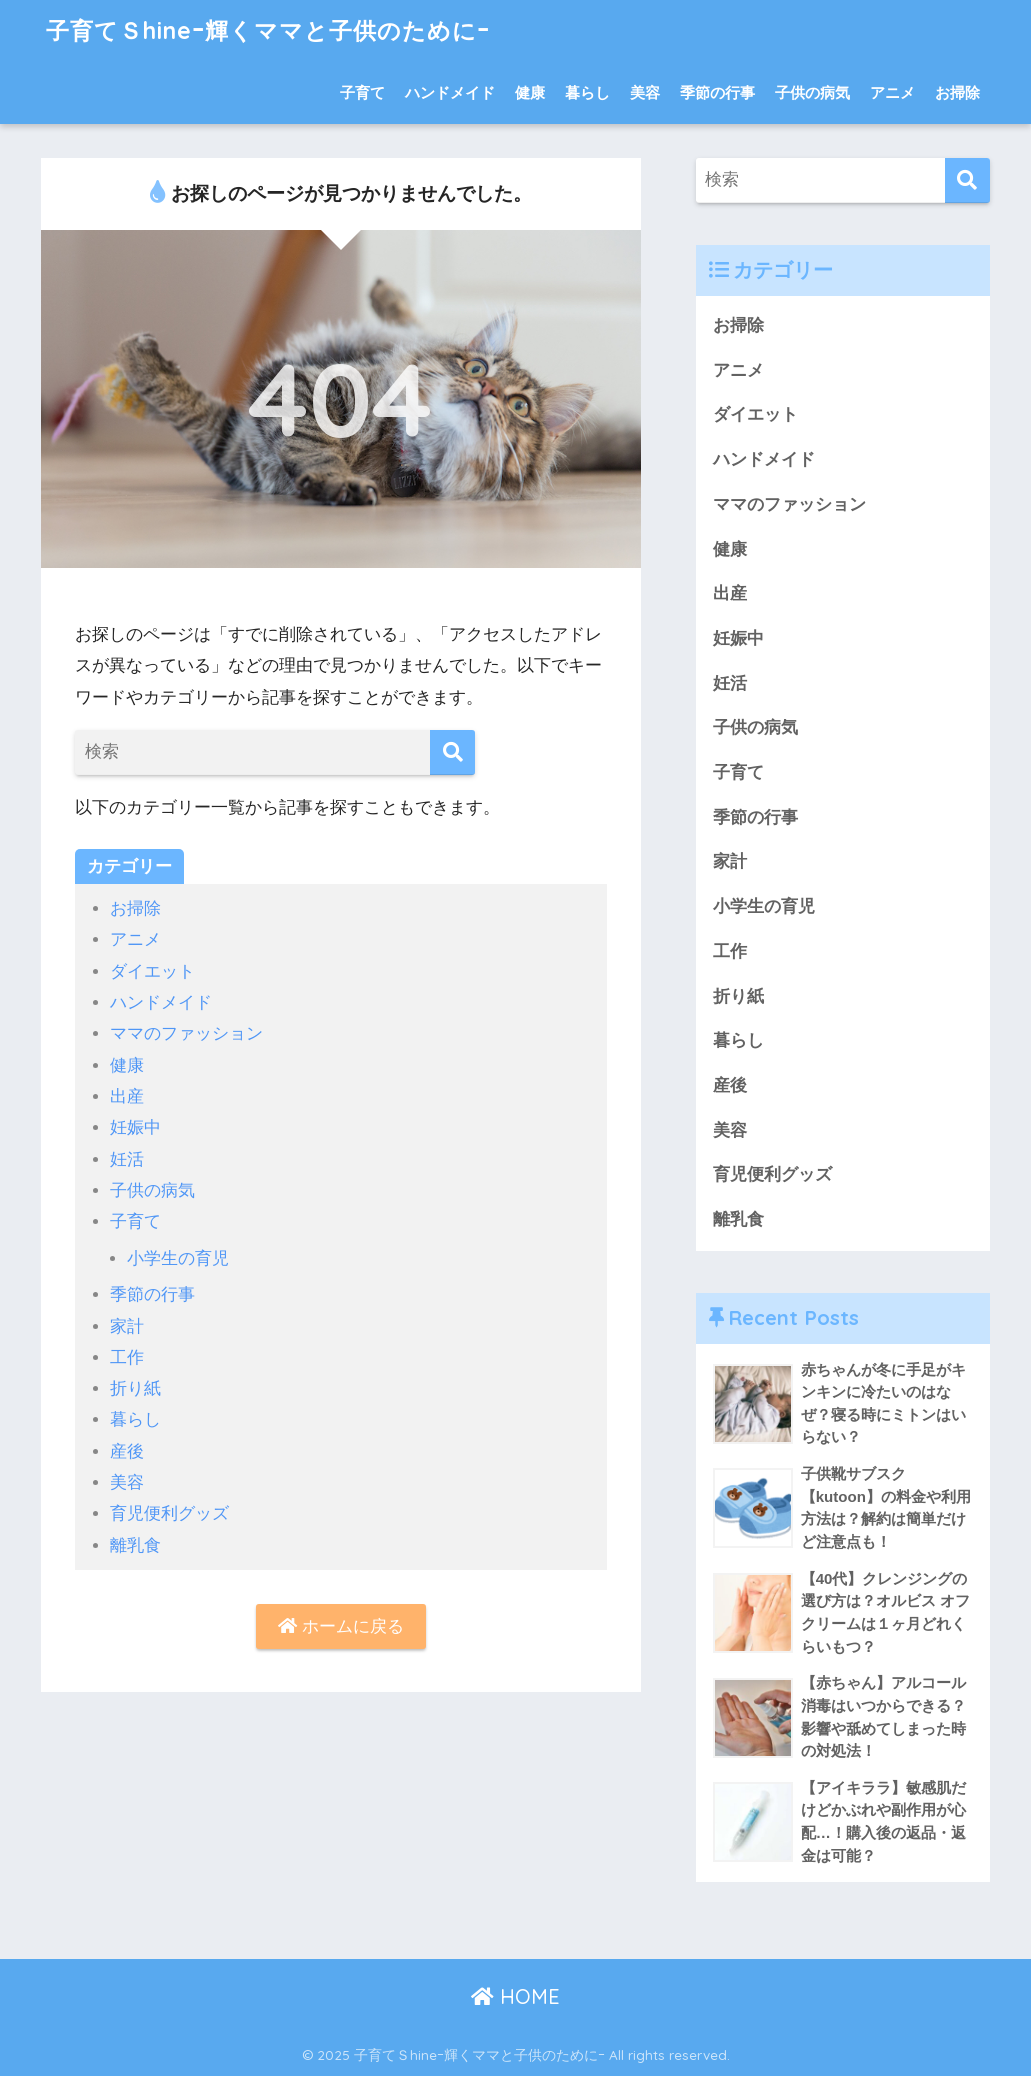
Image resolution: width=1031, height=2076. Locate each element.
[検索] (452, 752)
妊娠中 (135, 1127)
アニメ (892, 92)
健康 (530, 92)
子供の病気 (812, 92)
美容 (645, 92)
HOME (515, 1996)
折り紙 (135, 1388)
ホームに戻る (341, 1626)
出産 (127, 1096)
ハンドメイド (450, 92)
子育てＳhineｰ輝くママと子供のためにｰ (268, 30)
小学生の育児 (178, 1258)
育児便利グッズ (169, 1513)
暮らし (587, 92)
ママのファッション (186, 1033)
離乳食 (135, 1545)
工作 (127, 1357)
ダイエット (152, 971)
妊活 (127, 1159)
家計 (127, 1326)
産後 (127, 1451)
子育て (362, 92)
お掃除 (957, 92)
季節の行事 (717, 92)
